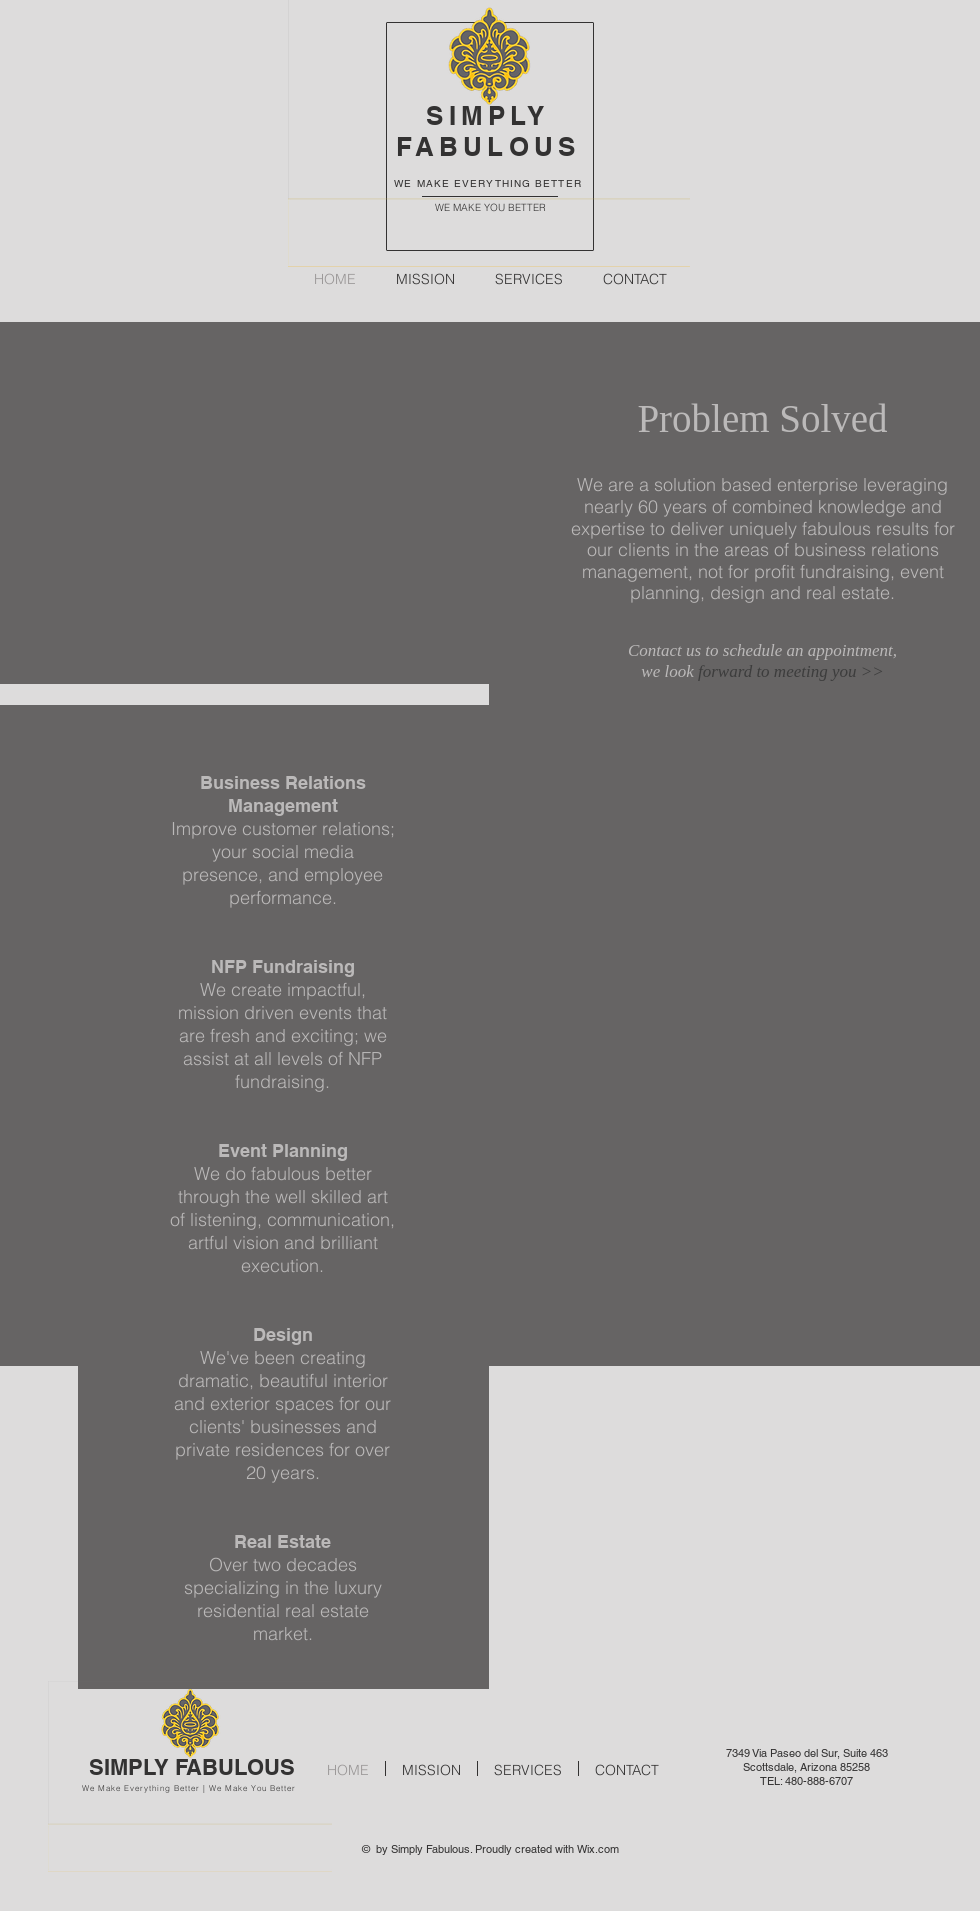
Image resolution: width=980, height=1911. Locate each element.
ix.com (603, 1849)
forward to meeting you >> (791, 671)
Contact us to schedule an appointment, (762, 650)
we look (669, 671)
